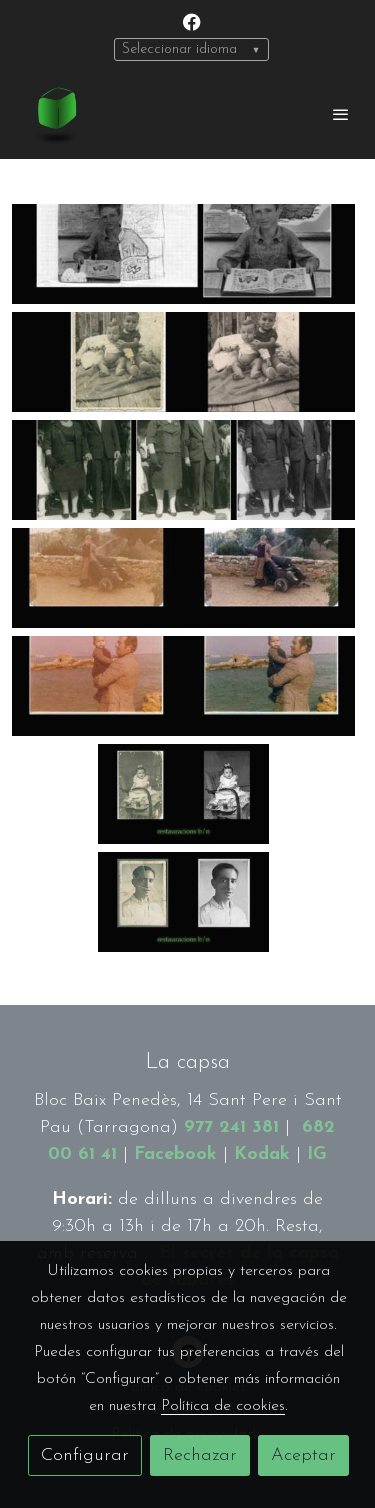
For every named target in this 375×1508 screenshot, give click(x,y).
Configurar (85, 1455)
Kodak (262, 1154)
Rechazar (200, 1455)
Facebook (175, 1154)
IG (317, 1154)
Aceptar (303, 1455)
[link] (55, 114)
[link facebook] (192, 21)
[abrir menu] (341, 114)
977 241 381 (231, 1127)
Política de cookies (223, 1406)
